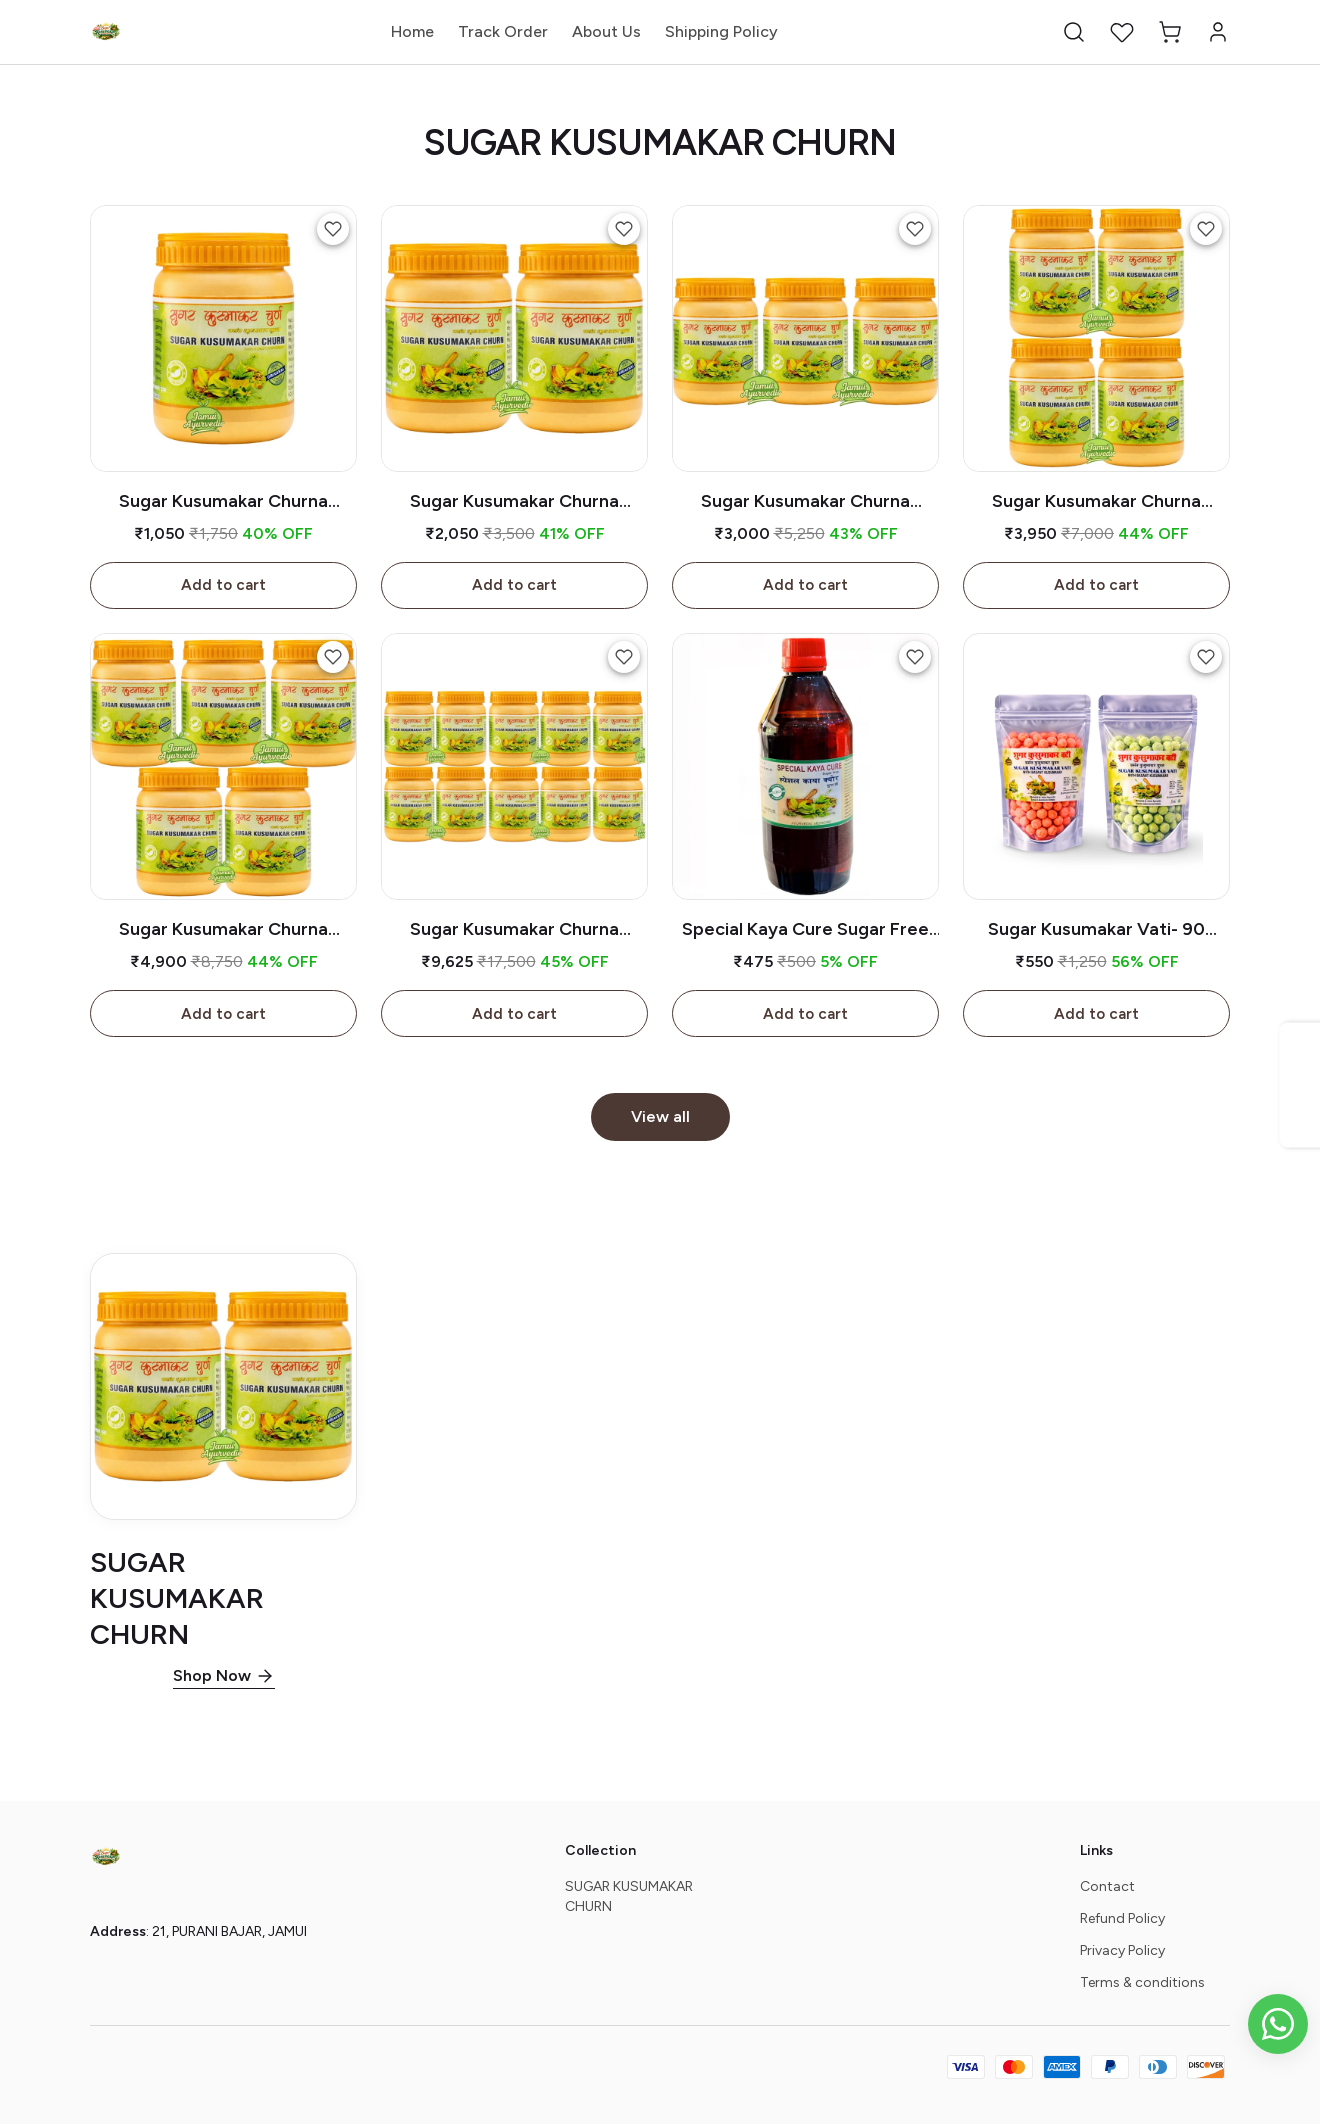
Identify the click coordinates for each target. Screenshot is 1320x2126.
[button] (1074, 32)
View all (660, 1118)
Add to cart (223, 585)
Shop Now (212, 1677)
